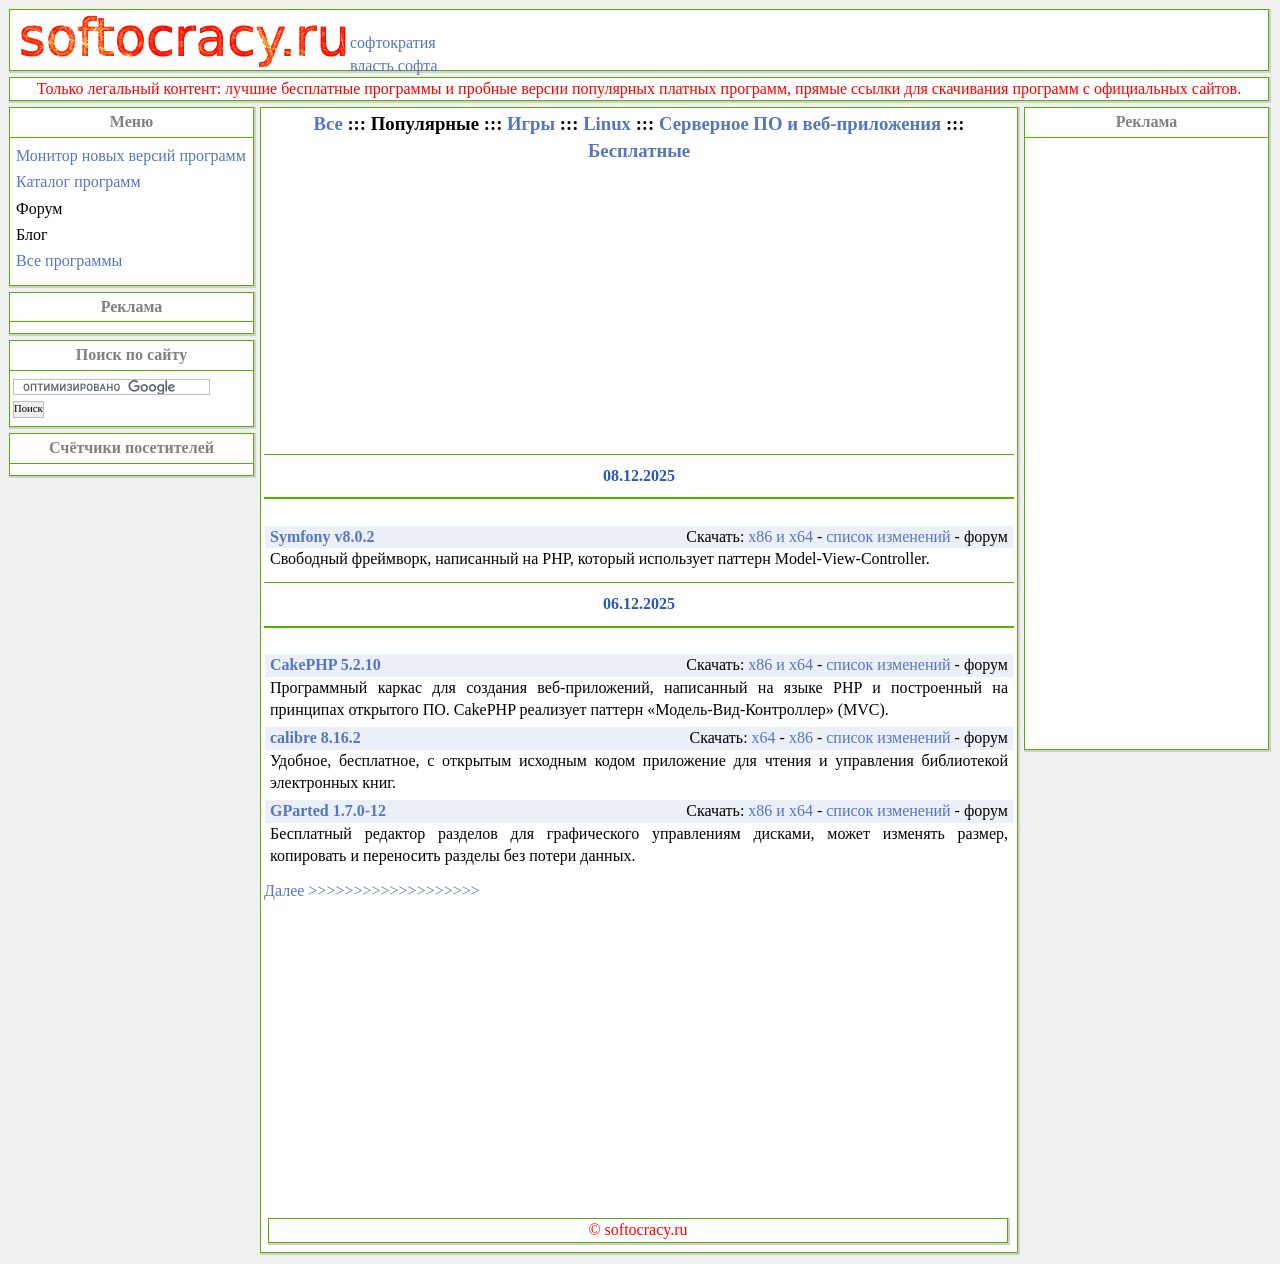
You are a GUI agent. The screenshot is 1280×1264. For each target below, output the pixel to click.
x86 (801, 737)
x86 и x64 (780, 536)
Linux (607, 123)
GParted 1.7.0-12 (328, 810)
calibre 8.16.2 (315, 737)
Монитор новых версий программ (131, 155)
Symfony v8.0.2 (322, 536)
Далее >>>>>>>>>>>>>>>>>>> (372, 890)
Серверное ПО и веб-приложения (800, 123)
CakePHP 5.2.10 (325, 664)
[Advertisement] (1146, 441)
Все (327, 123)
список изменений (888, 536)
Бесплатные (639, 150)
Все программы (69, 260)
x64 (764, 737)
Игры (531, 123)
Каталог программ (78, 181)
